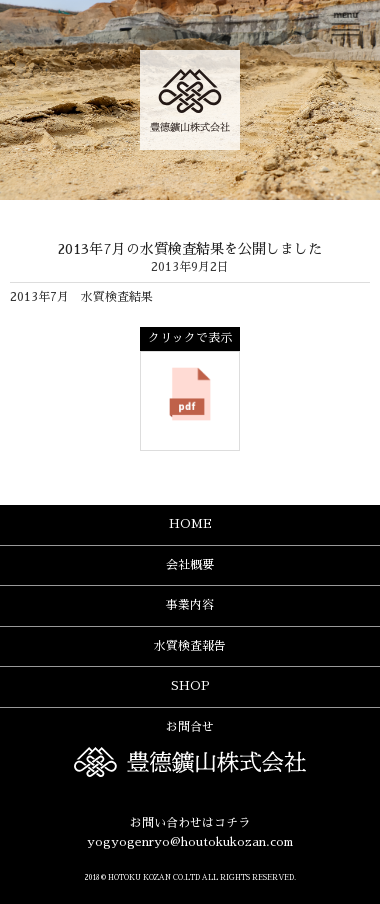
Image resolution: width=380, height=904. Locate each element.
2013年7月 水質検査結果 (81, 297)
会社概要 (190, 565)
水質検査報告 (190, 646)
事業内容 (190, 605)
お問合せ (190, 727)
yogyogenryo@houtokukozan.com (190, 842)
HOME (190, 524)
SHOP (190, 686)
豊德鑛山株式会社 (190, 100)
